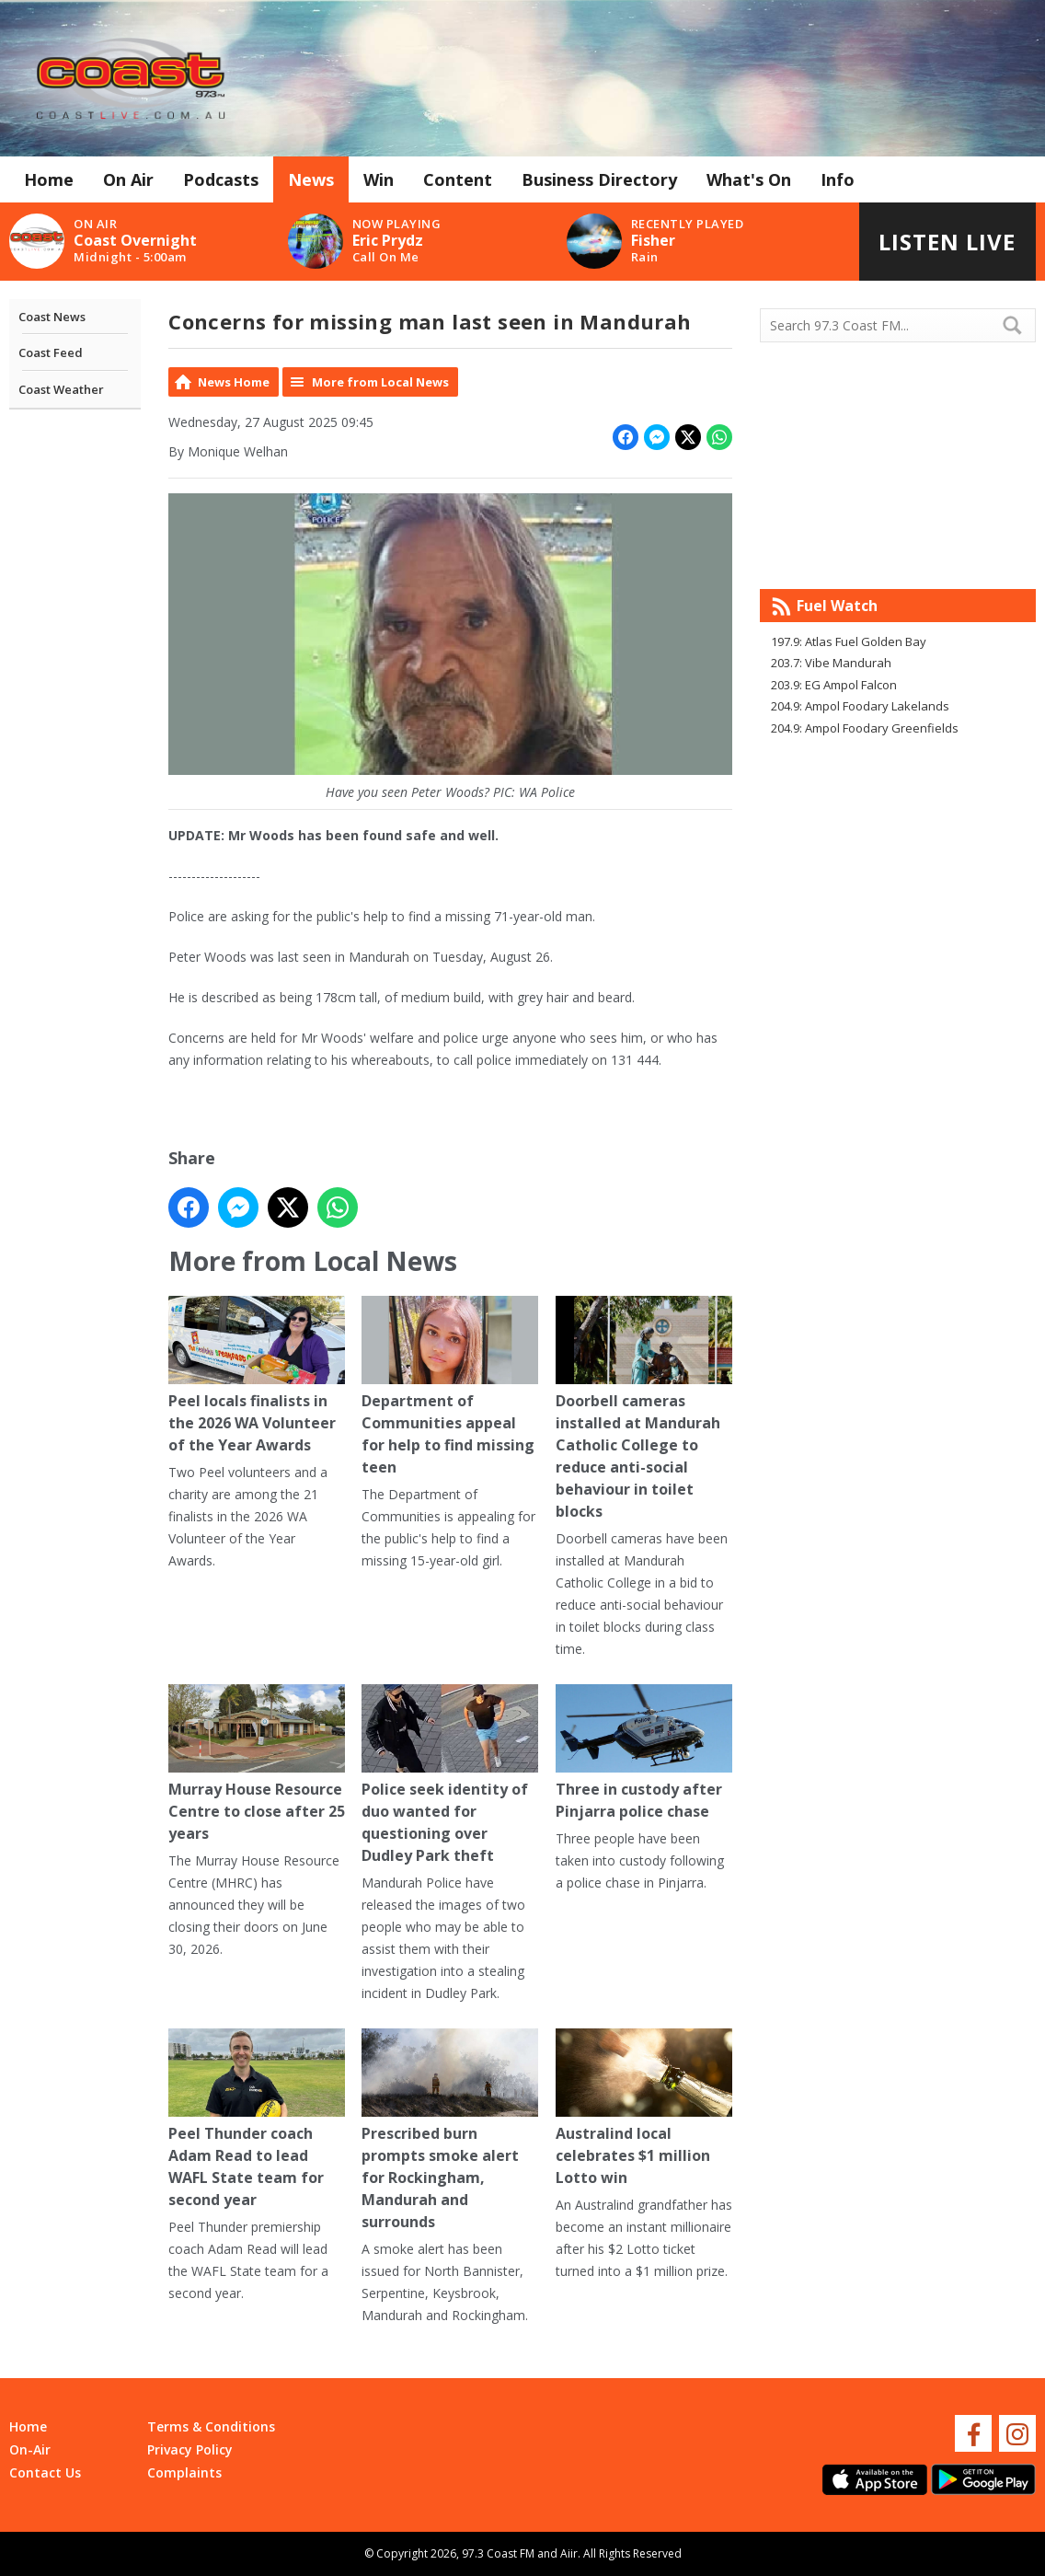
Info (838, 179)
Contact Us (45, 2472)
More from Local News (380, 382)
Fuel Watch (837, 605)
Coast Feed (50, 352)
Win (378, 179)
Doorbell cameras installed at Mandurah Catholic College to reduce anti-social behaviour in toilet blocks (644, 1408)
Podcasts (220, 179)
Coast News (52, 316)
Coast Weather (61, 389)
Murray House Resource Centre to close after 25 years (256, 1763)
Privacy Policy (190, 2449)
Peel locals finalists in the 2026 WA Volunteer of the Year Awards (256, 1375)
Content (457, 179)
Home (49, 179)
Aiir (569, 2553)
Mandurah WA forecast (898, 552)
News (311, 179)
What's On (748, 179)
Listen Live (947, 241)
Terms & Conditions (211, 2426)
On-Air (30, 2449)
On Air (128, 179)
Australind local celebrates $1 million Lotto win (644, 2108)
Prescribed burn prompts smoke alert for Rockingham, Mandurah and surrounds (450, 2130)
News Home (234, 382)
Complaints (184, 2472)
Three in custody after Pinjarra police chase (644, 1752)
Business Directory (599, 179)
